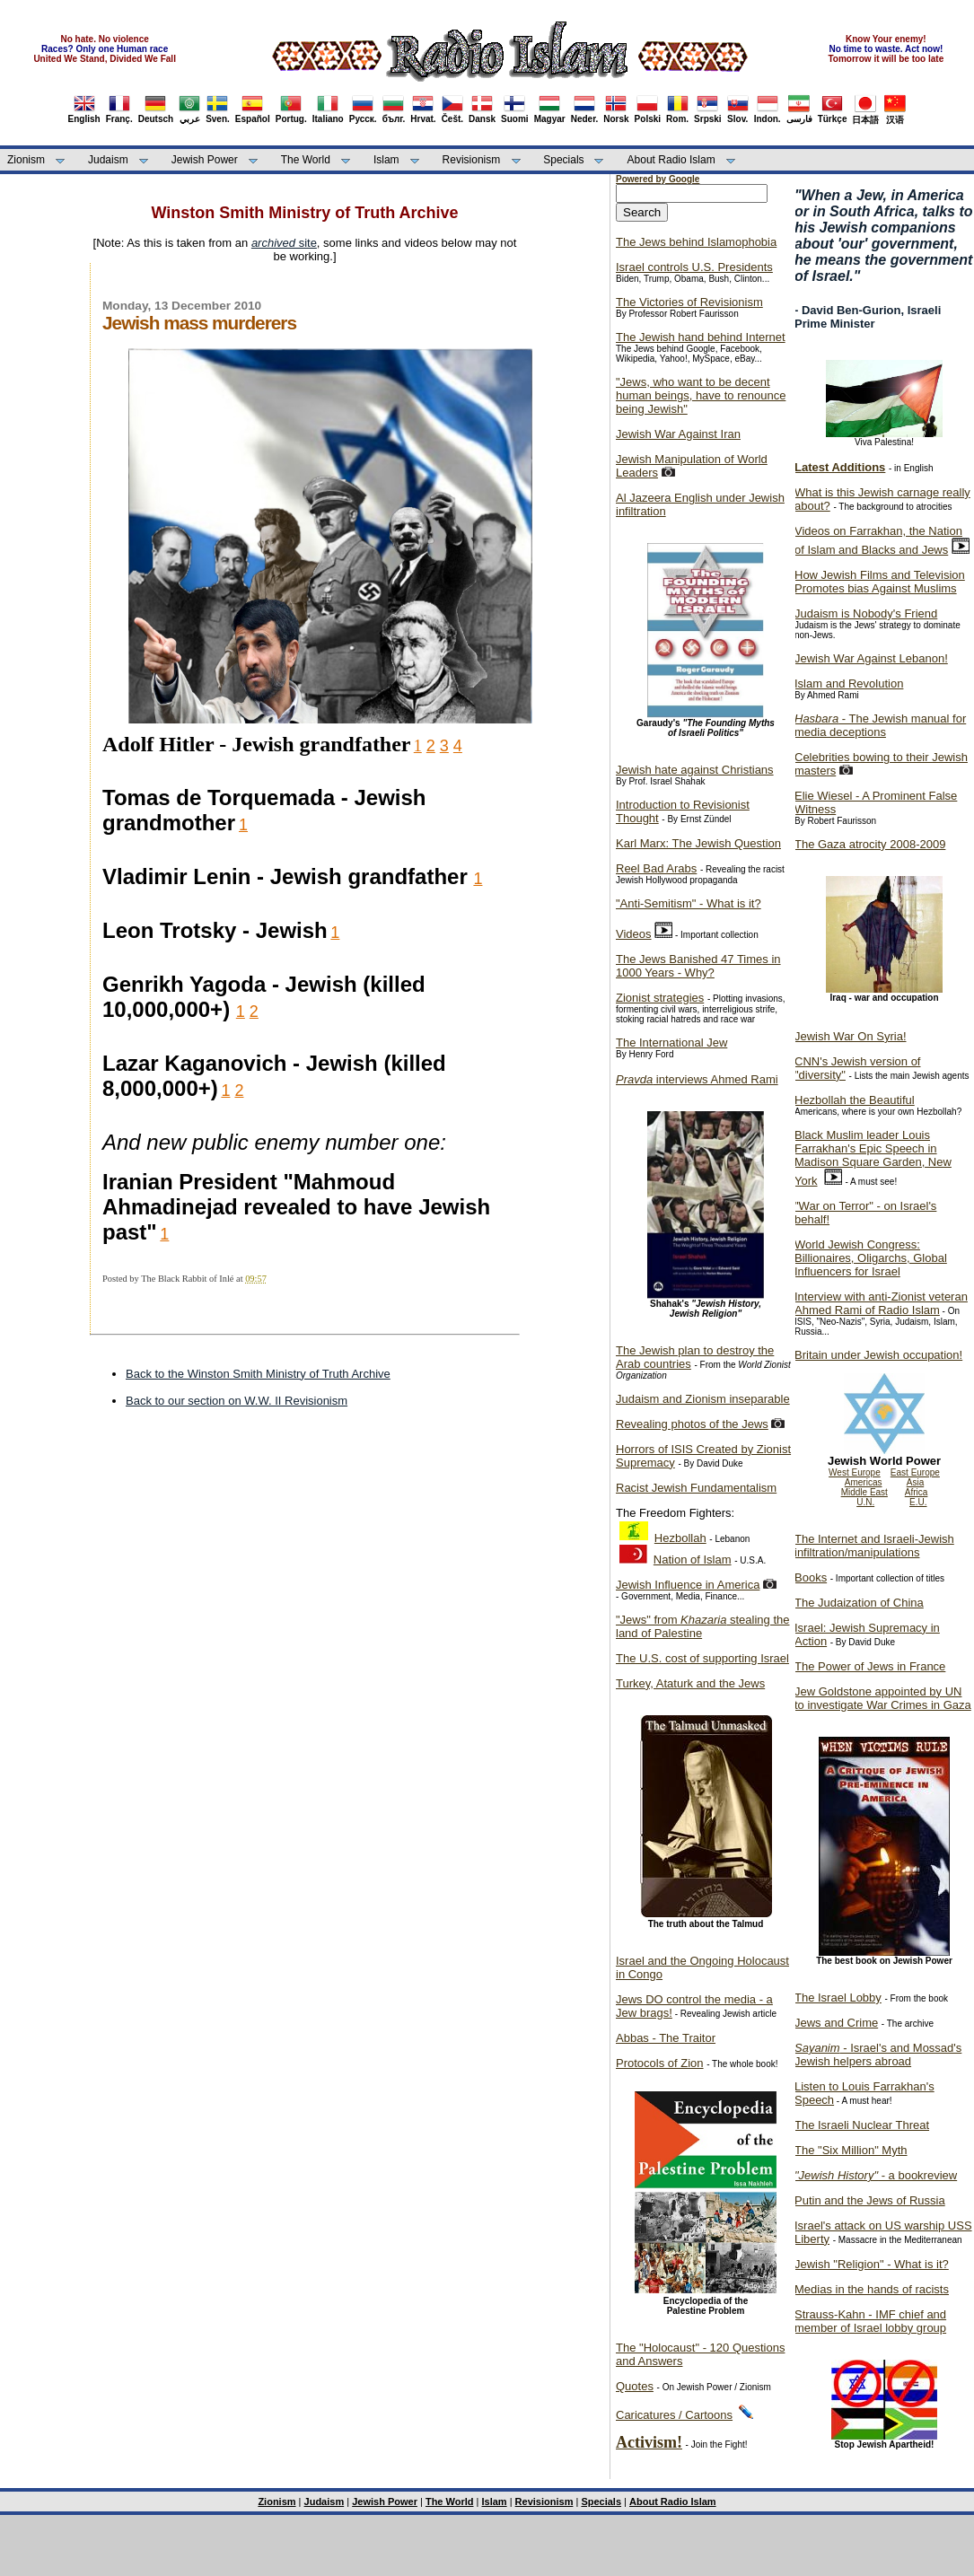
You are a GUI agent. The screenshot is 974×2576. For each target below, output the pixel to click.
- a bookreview (875, 2175)
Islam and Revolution (848, 683)
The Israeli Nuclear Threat (861, 2125)
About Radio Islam (671, 159)
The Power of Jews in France (869, 1666)
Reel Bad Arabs (656, 868)
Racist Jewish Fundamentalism (696, 1487)
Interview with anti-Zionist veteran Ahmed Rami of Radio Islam (881, 1303)
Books (810, 1577)
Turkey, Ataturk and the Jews (690, 1683)
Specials (563, 159)
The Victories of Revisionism (689, 302)
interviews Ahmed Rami (697, 1079)
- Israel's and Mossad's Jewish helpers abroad (877, 2054)
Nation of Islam (693, 1559)
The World (305, 159)
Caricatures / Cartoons (674, 2415)
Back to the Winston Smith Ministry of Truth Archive (258, 1373)
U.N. (865, 1502)
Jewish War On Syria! (850, 1036)
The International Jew (671, 1042)
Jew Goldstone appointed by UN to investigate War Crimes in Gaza (882, 1698)
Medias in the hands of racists (871, 2289)
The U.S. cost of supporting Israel (702, 1658)
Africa (916, 1492)
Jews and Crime (836, 2022)
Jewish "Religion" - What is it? (871, 2264)
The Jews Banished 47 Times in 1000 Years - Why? (698, 965)
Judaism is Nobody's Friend (865, 613)
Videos (634, 934)
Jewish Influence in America (687, 1584)
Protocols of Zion (660, 2063)
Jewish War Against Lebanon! (871, 658)
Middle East (864, 1492)
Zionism (26, 159)
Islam (386, 159)
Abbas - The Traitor (665, 2038)
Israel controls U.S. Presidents (694, 267)
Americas (863, 1482)
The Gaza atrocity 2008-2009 (869, 844)
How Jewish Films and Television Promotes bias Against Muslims (879, 581)
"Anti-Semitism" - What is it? (688, 903)
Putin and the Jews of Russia (869, 2200)
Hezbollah (680, 1538)
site (284, 243)
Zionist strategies (660, 997)
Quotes (635, 2386)
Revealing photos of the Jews (692, 1424)
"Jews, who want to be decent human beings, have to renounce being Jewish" (700, 395)
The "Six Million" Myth (851, 2150)
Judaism (108, 159)
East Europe (915, 1472)
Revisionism (472, 159)
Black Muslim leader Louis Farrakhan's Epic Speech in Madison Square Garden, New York (873, 1157)
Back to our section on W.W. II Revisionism (236, 1400)
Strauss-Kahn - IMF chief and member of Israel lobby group (870, 2321)
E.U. (917, 1502)
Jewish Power (204, 159)
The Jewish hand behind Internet (700, 337)
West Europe (855, 1472)
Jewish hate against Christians (695, 769)
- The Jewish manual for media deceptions (880, 725)
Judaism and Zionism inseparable (703, 1399)
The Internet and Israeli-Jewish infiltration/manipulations (874, 1545)
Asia (915, 1482)
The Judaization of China (859, 1602)
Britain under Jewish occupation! (878, 1355)
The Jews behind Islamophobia (696, 242)
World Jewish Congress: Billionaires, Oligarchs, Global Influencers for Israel (870, 1258)
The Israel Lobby (838, 1997)
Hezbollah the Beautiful (854, 1100)
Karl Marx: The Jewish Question (698, 843)
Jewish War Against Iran (678, 434)
